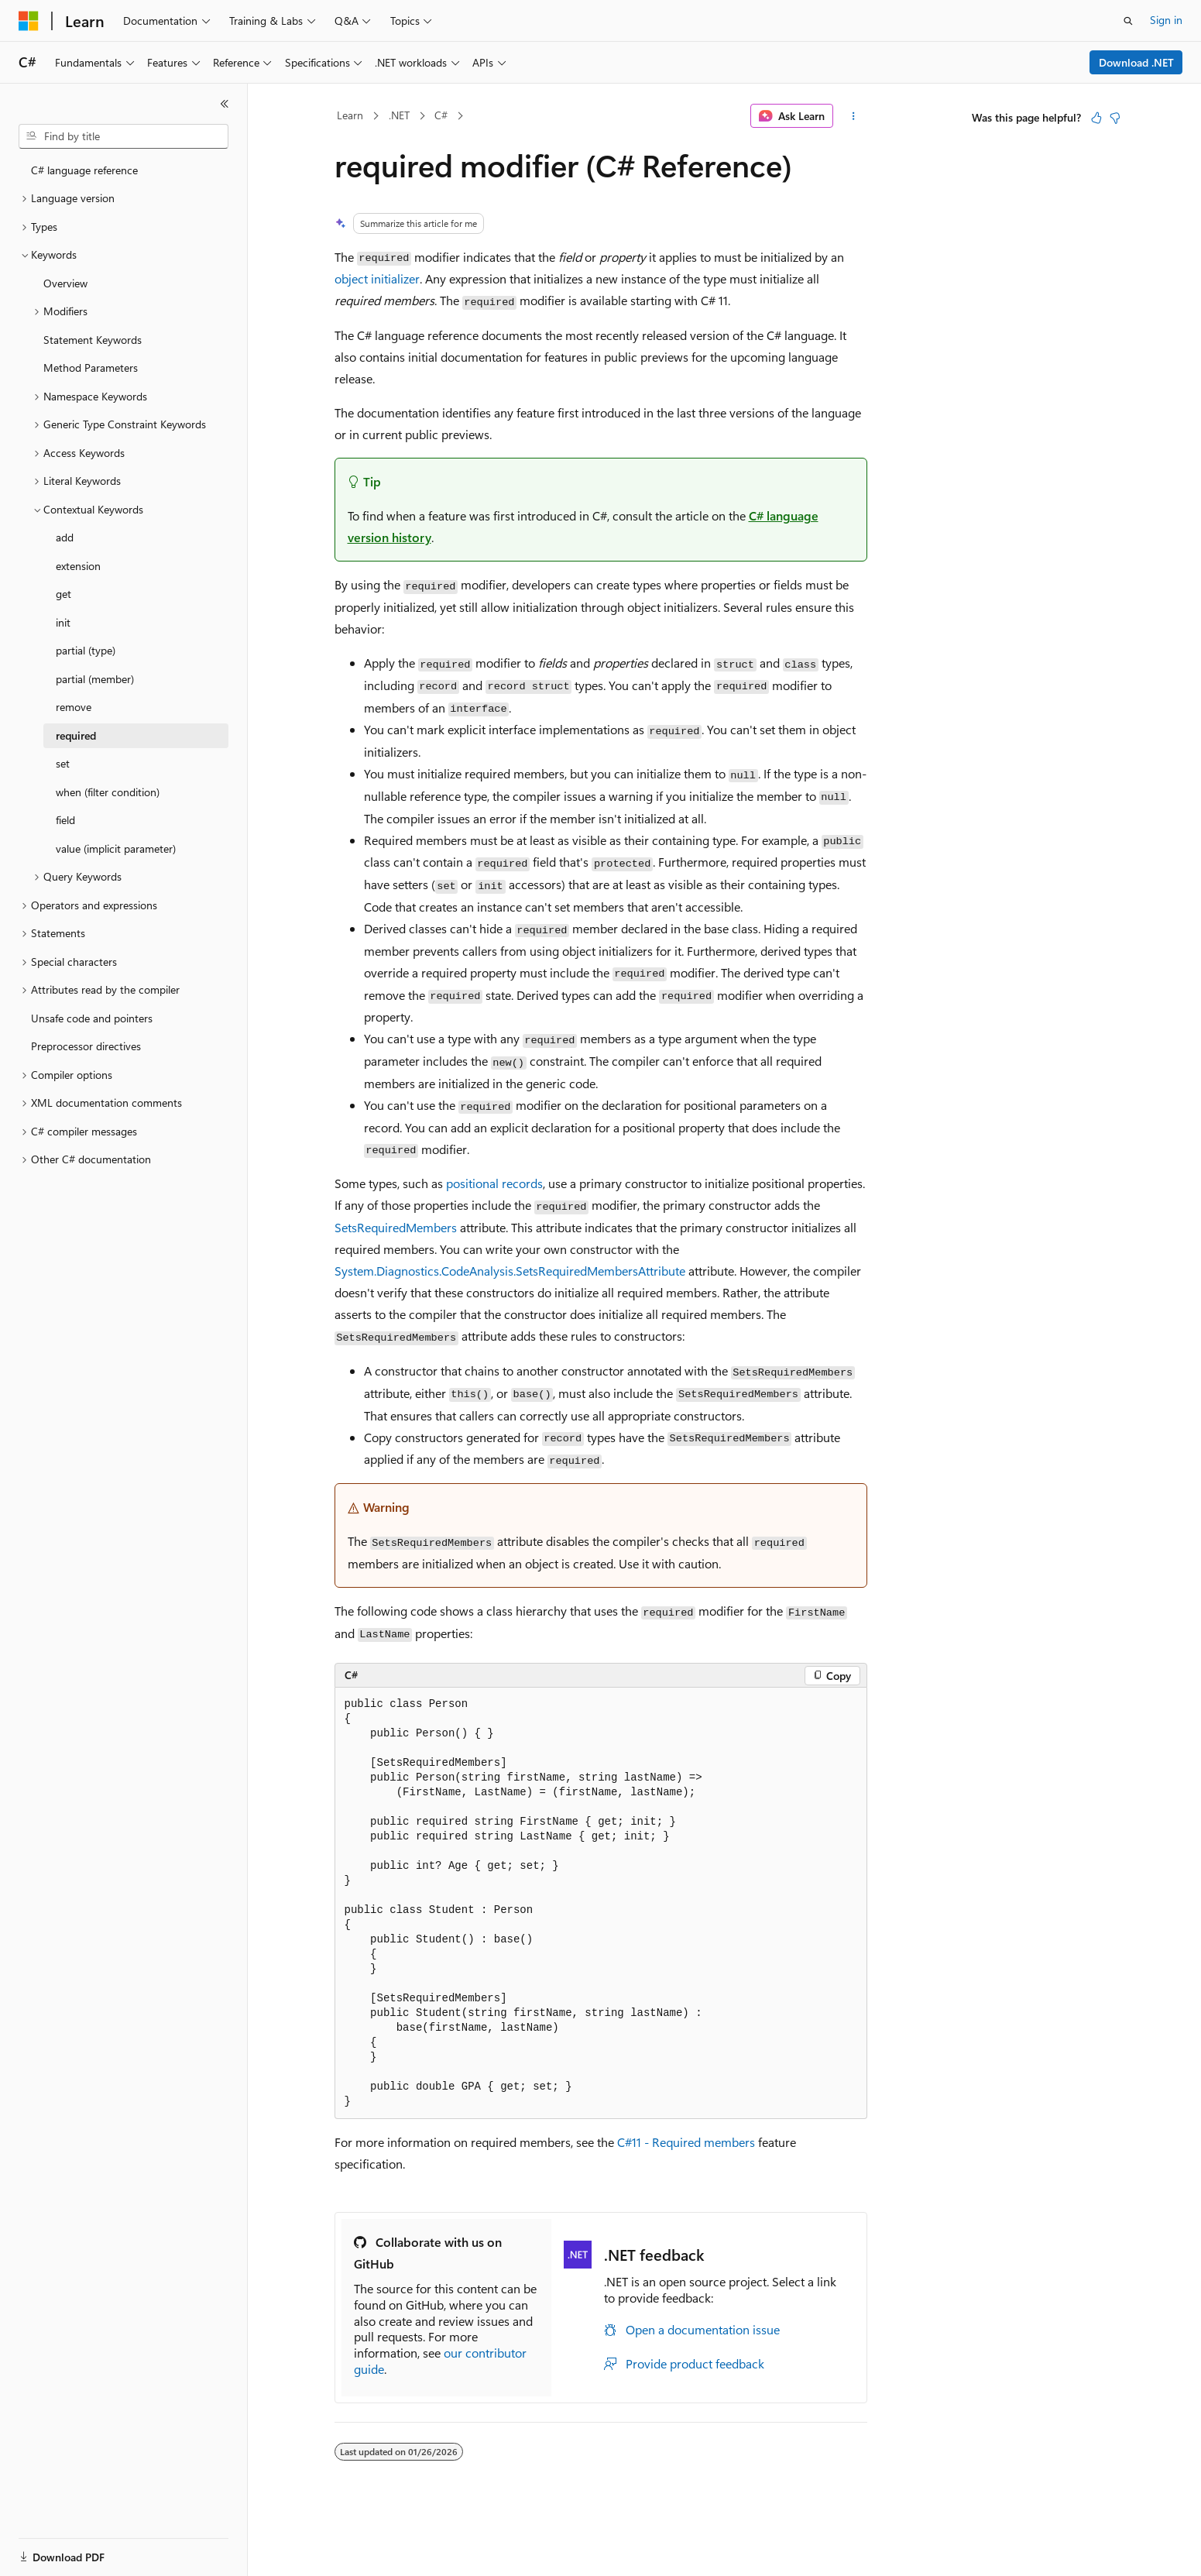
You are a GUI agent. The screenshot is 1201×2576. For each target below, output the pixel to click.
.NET (399, 115)
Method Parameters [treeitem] (90, 367)
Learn (350, 115)
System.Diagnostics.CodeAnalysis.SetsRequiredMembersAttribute (510, 1270)
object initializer (377, 278)
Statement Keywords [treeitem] (92, 339)
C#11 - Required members (686, 2142)
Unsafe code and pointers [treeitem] (92, 1018)
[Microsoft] (29, 21)
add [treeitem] (65, 537)
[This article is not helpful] (1115, 117)
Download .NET (1136, 62)
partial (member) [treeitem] (95, 678)
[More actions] (852, 116)
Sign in (1166, 19)
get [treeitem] (63, 593)
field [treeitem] (65, 819)
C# (441, 115)
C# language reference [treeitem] (84, 170)
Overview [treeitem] (65, 283)
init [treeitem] (63, 622)
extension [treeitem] (78, 565)
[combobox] (123, 136)
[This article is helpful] (1096, 117)
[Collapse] (224, 104)
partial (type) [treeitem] (85, 650)
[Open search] (1128, 21)
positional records (494, 1183)
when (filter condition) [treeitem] (108, 792)
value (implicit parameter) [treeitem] (116, 848)
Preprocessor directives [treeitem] (86, 1046)
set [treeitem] (63, 763)
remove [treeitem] (73, 706)
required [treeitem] (76, 735)
